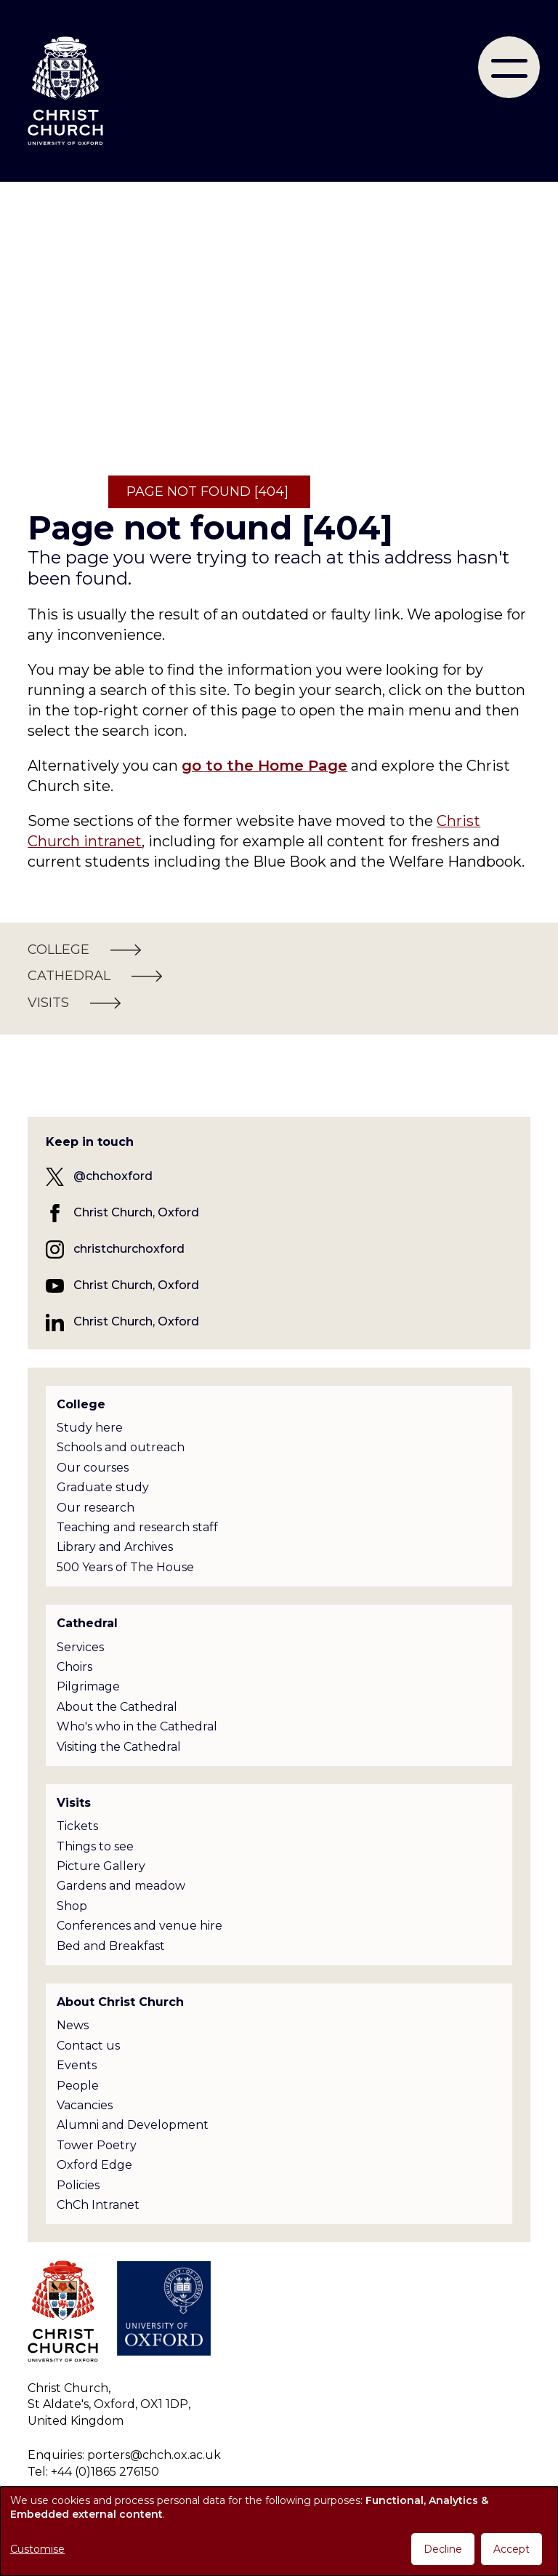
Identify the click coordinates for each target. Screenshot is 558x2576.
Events (77, 2065)
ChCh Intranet (98, 2205)
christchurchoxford (129, 1249)
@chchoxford (113, 1176)
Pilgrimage (88, 1686)
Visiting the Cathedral (119, 1747)
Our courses (93, 1467)
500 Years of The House (125, 1567)
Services (80, 1647)
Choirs (74, 1667)
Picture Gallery (101, 1866)
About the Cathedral (117, 1707)
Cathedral (87, 1623)
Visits (74, 1803)
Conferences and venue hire (139, 1926)
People (78, 2086)
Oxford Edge (94, 2165)
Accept (511, 2549)
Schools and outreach (121, 1447)
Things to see (95, 1846)
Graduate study (103, 1487)
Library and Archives (115, 1547)
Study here (90, 1428)
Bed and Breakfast (111, 1946)
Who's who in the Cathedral (137, 1726)
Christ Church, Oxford (136, 1212)
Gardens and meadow (121, 1886)
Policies (78, 2185)
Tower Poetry (97, 2145)
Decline (443, 2549)
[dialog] (279, 2531)
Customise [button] (37, 2549)
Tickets (77, 1826)
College (81, 1404)
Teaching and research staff (137, 1527)
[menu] (509, 67)
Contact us (88, 2046)
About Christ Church (120, 2002)
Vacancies (85, 2105)
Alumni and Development (133, 2125)
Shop (72, 1906)
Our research (95, 1507)
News (73, 2025)
